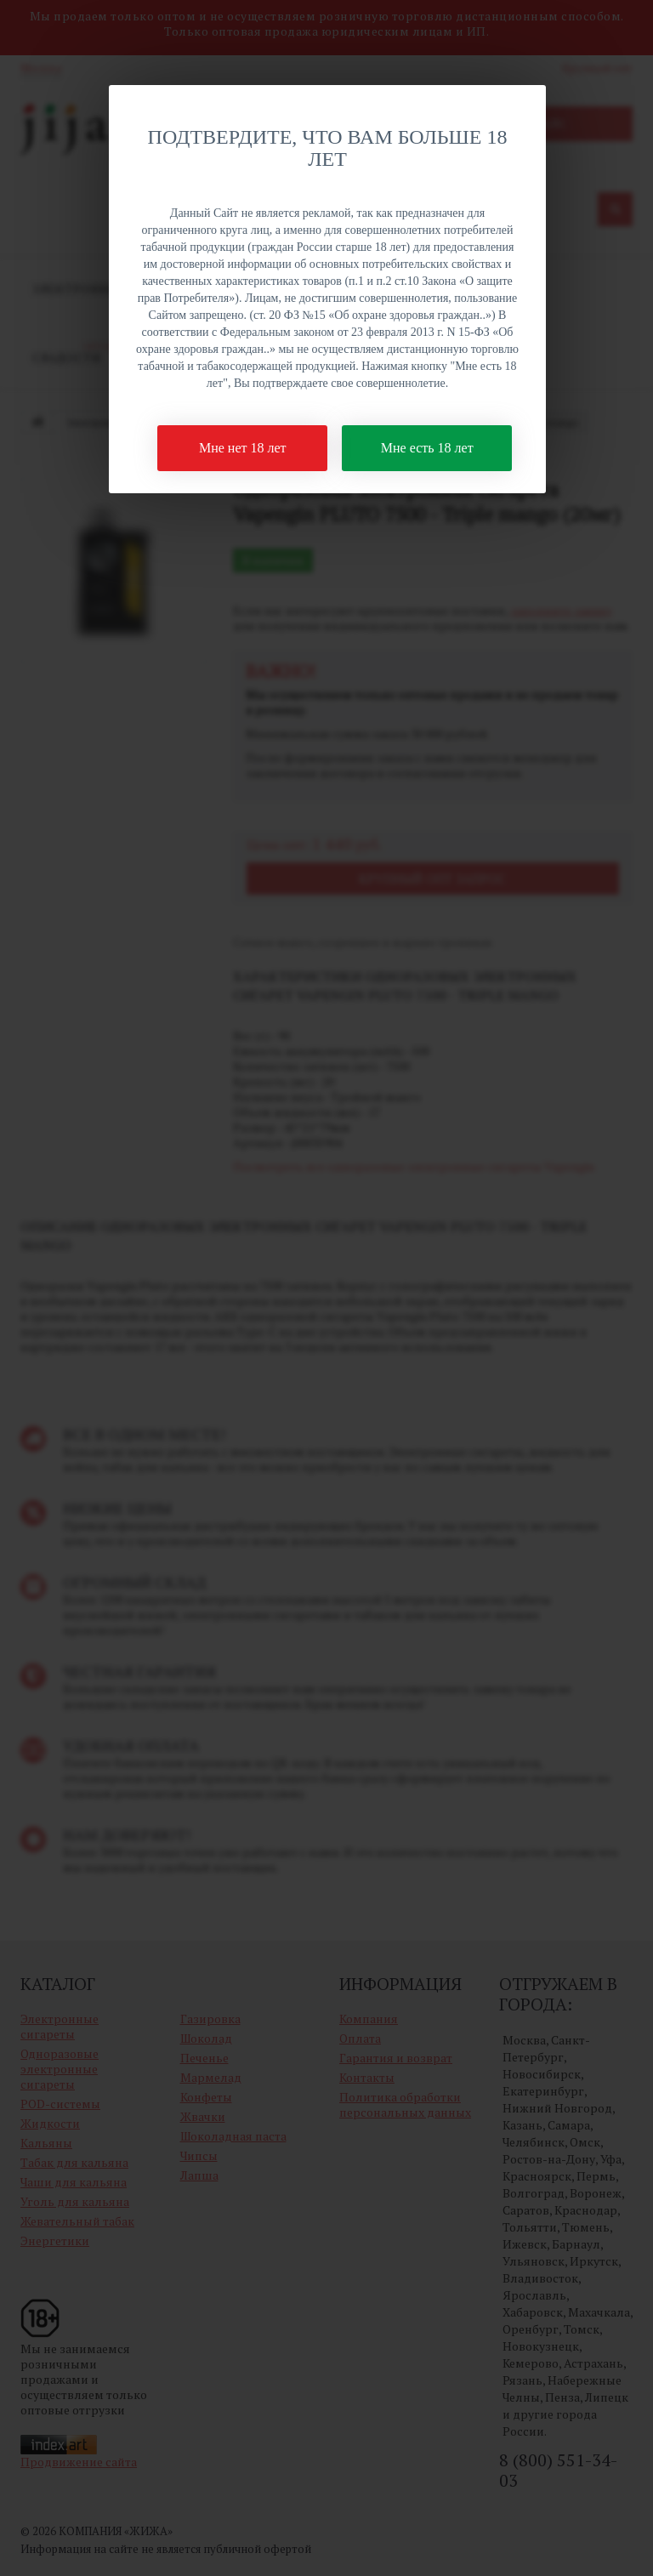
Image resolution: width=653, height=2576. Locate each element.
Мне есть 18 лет (427, 448)
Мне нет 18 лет (243, 448)
